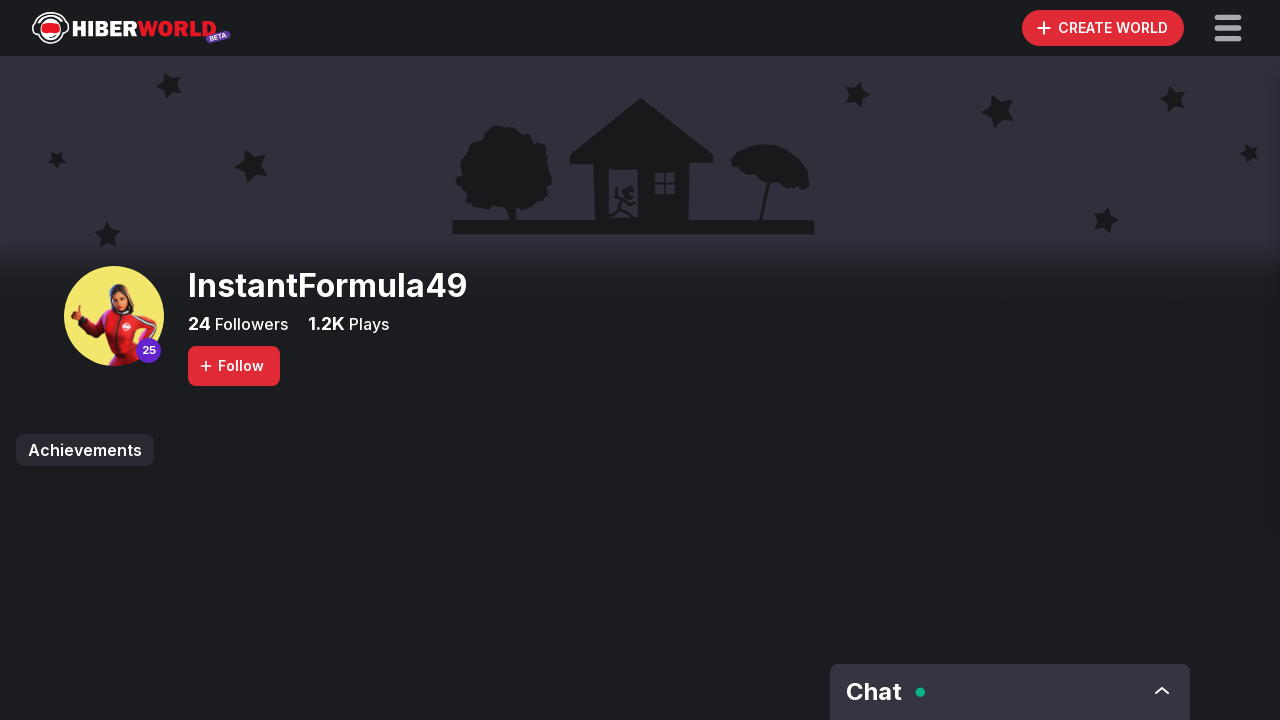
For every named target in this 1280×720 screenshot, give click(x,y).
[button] (1228, 28)
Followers (249, 324)
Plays (367, 324)
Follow (231, 365)
